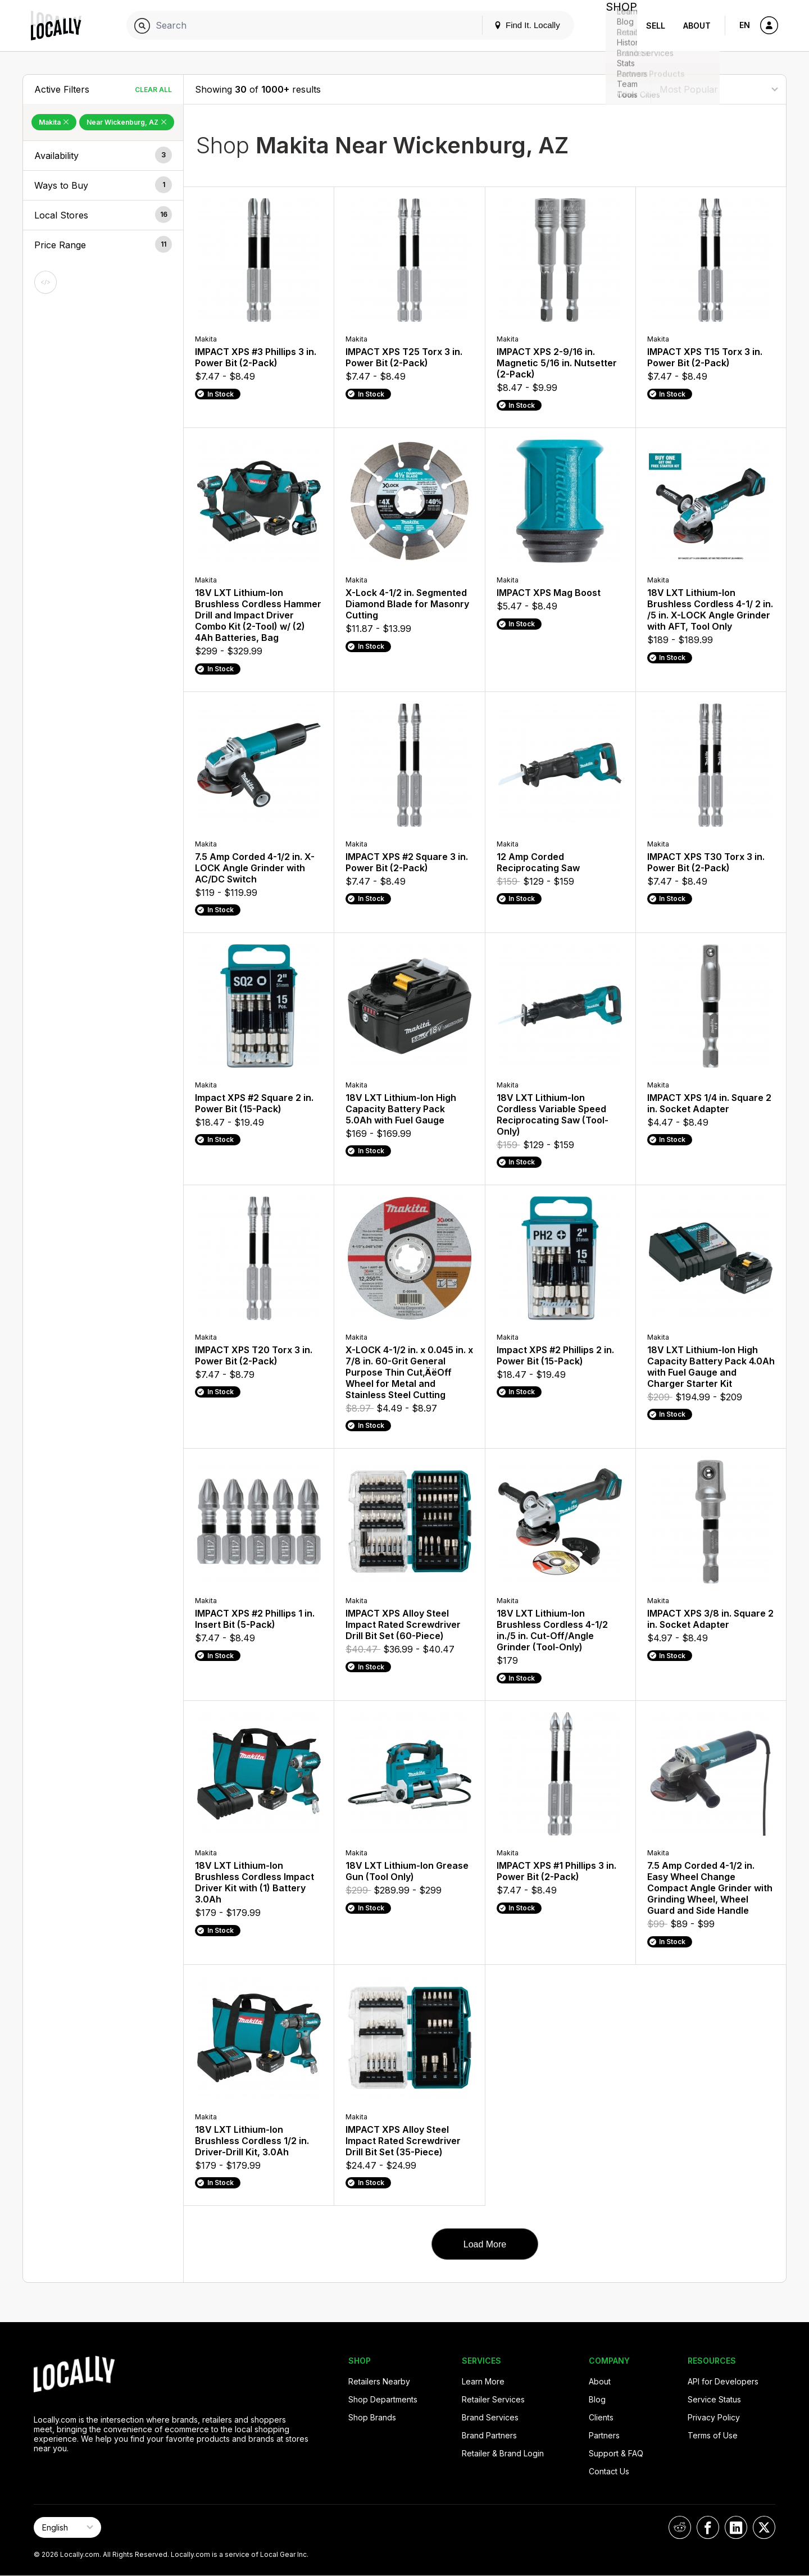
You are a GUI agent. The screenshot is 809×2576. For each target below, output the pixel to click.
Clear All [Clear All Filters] (153, 89)
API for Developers (723, 2381)
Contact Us (609, 2471)
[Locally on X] (764, 2527)
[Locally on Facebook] (708, 2527)
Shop (617, 25)
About (697, 25)
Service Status (714, 2399)
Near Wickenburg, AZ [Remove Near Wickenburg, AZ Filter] (127, 122)
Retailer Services (493, 2399)
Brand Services (490, 2417)
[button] (103, 155)
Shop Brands (372, 2417)
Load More (485, 2244)
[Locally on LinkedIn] (736, 2527)
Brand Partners (489, 2435)
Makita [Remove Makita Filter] (54, 122)
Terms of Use (713, 2435)
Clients (601, 2417)
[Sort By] (718, 89)
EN (744, 25)
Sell (655, 25)
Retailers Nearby (379, 2381)
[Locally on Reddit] (680, 2527)
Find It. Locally (518, 25)
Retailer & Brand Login (503, 2453)
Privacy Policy (714, 2417)
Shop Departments (382, 2399)
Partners (604, 2435)
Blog (597, 2399)
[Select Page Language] (67, 2527)
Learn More (483, 2381)
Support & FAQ (616, 2453)
